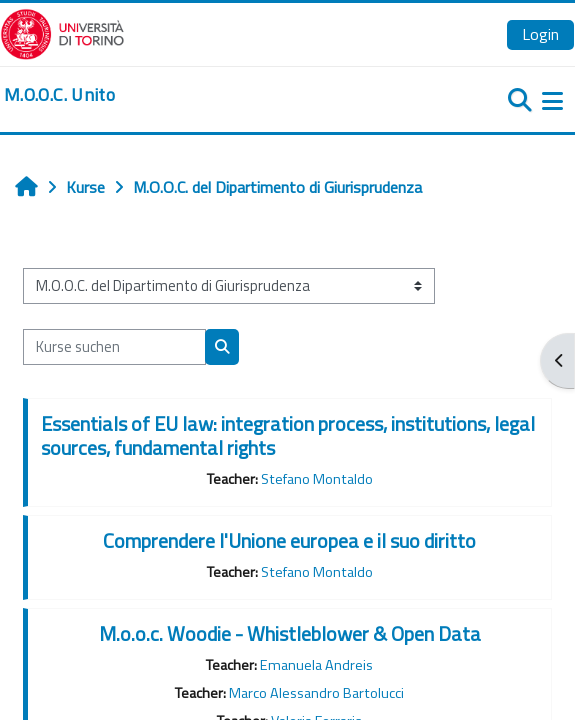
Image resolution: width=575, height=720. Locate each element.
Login (540, 34)
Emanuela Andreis (316, 665)
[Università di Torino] (62, 32)
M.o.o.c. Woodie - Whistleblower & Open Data (290, 633)
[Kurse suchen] (114, 347)
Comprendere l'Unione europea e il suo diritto (289, 540)
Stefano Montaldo (317, 479)
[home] (59, 95)
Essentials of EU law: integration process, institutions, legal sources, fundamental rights (288, 435)
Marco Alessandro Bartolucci (316, 693)
